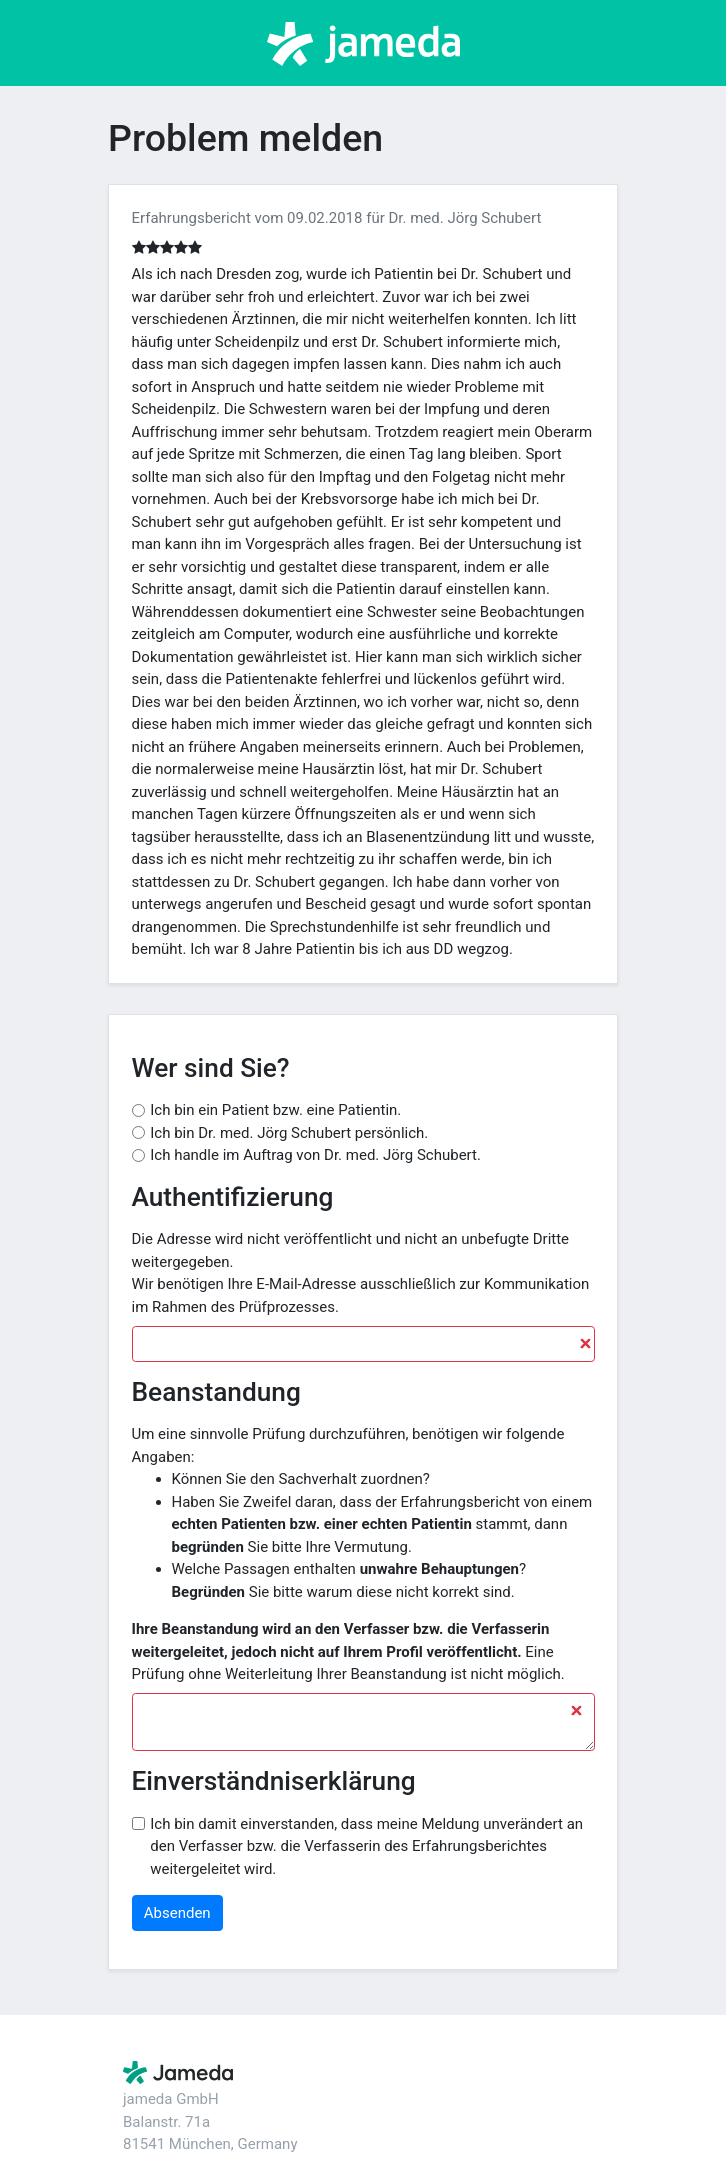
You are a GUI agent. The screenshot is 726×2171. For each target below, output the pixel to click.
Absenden (177, 1913)
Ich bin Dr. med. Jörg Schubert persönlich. (289, 1133)
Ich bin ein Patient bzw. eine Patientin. (275, 1110)
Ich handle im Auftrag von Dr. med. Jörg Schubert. (315, 1155)
